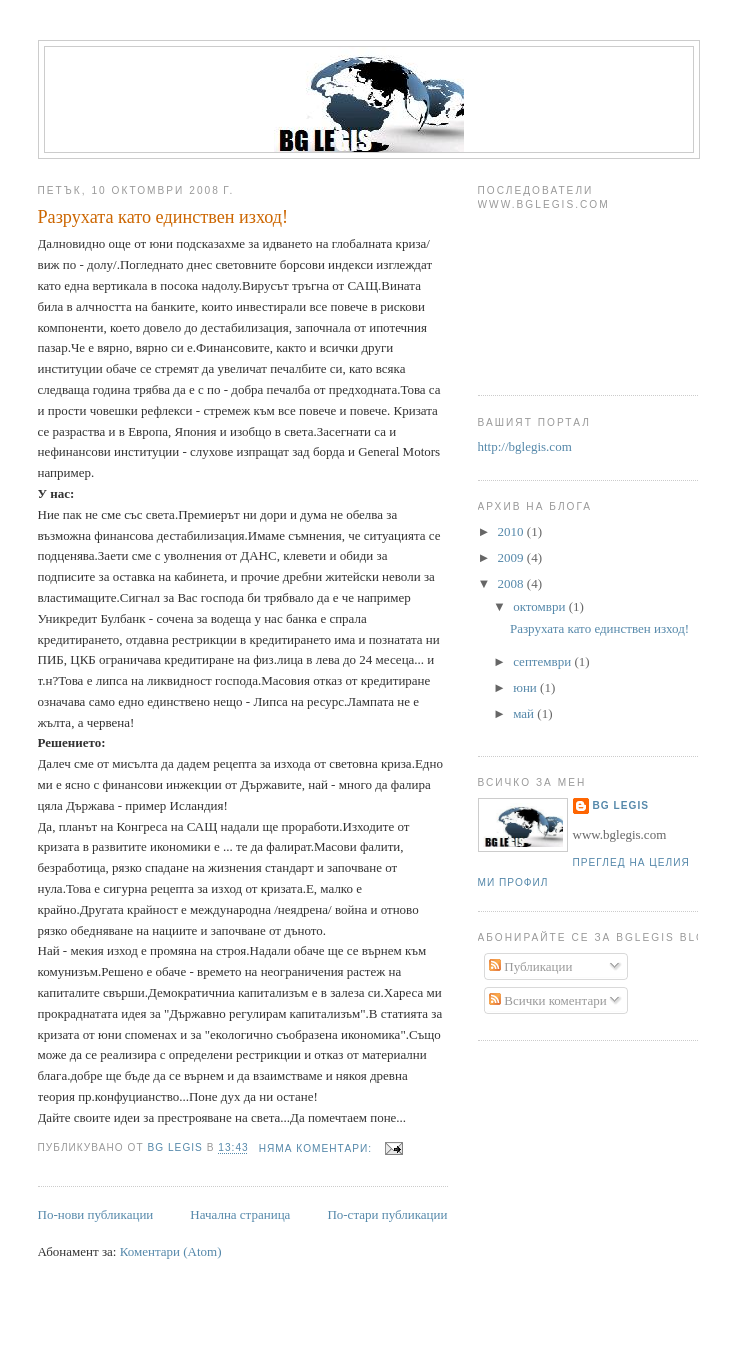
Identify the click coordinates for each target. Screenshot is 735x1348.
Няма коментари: (317, 1148)
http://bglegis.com (525, 446)
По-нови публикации (96, 1214)
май (525, 713)
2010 (512, 531)
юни (526, 687)
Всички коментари (548, 1000)
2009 (512, 557)
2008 (512, 583)
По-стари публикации (387, 1214)
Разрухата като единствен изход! (163, 217)
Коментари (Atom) (171, 1251)
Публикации (530, 966)
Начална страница (240, 1214)
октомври (540, 606)
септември (543, 661)
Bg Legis (621, 805)
